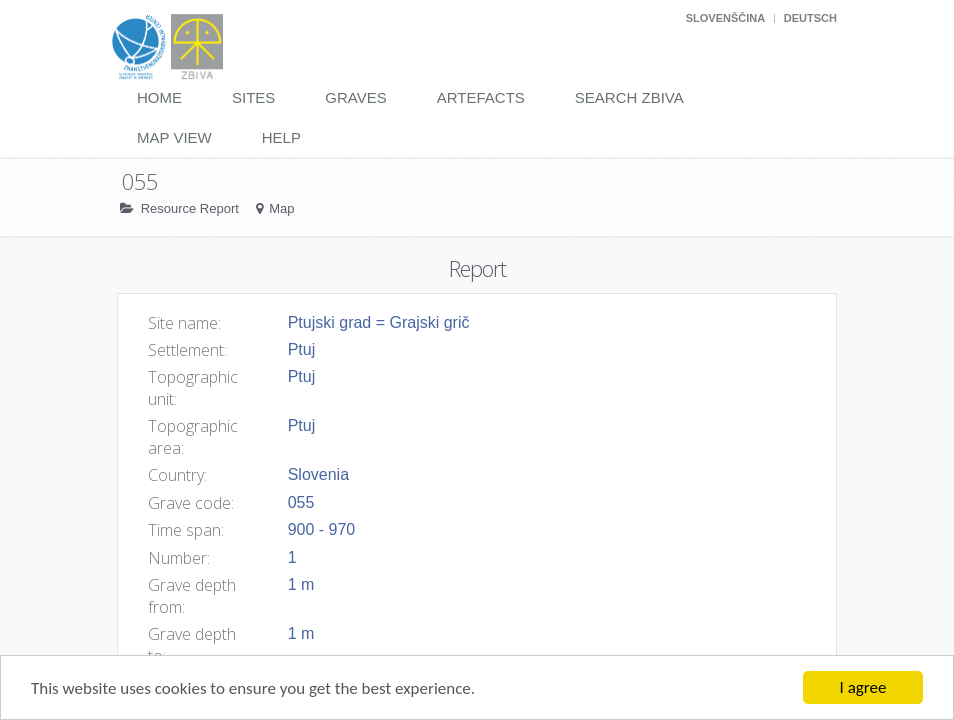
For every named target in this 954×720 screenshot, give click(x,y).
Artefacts (481, 97)
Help (281, 137)
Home (159, 97)
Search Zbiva (629, 97)
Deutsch (810, 18)
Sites (253, 97)
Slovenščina (725, 18)
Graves (355, 97)
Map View (174, 137)
